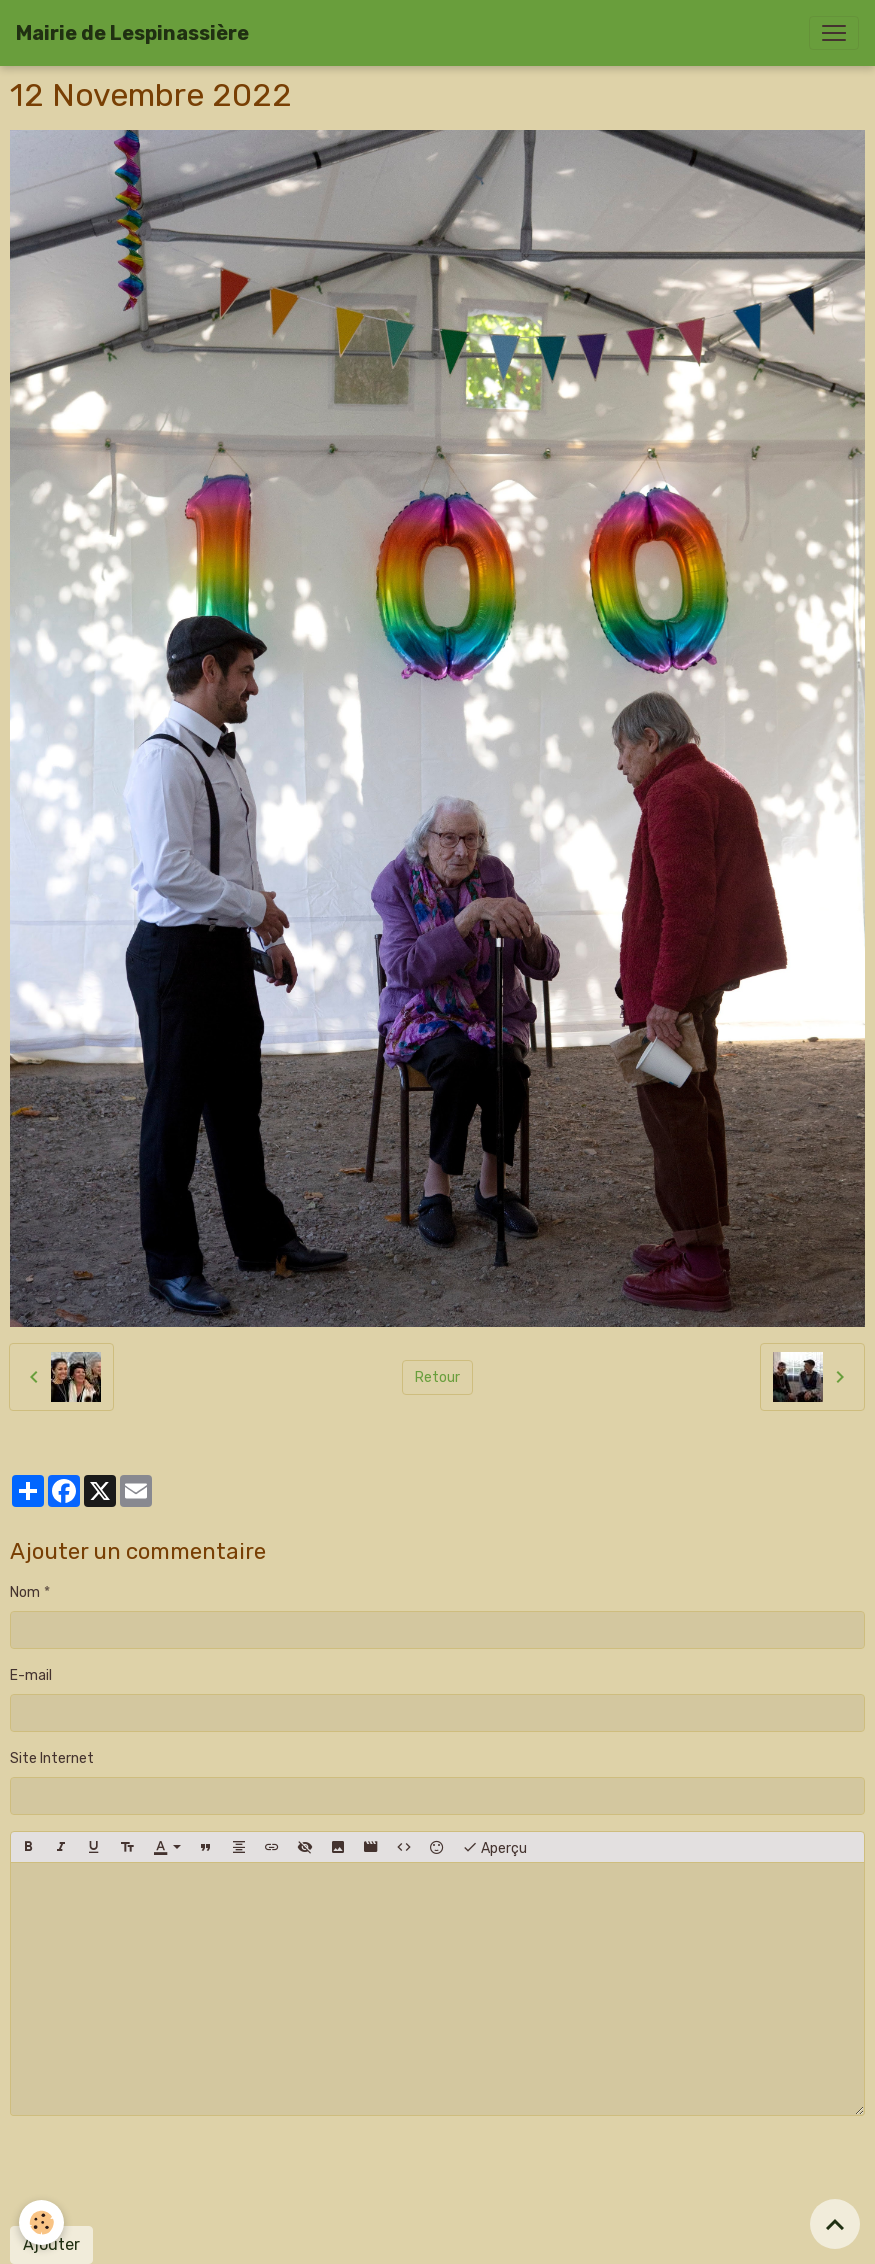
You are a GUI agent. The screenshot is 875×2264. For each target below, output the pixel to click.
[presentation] (162, 2171)
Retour (437, 1377)
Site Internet (52, 1758)
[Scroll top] (835, 2224)
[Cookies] (42, 2222)
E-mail (31, 1675)
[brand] (132, 33)
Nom (25, 1592)
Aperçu (494, 1847)
